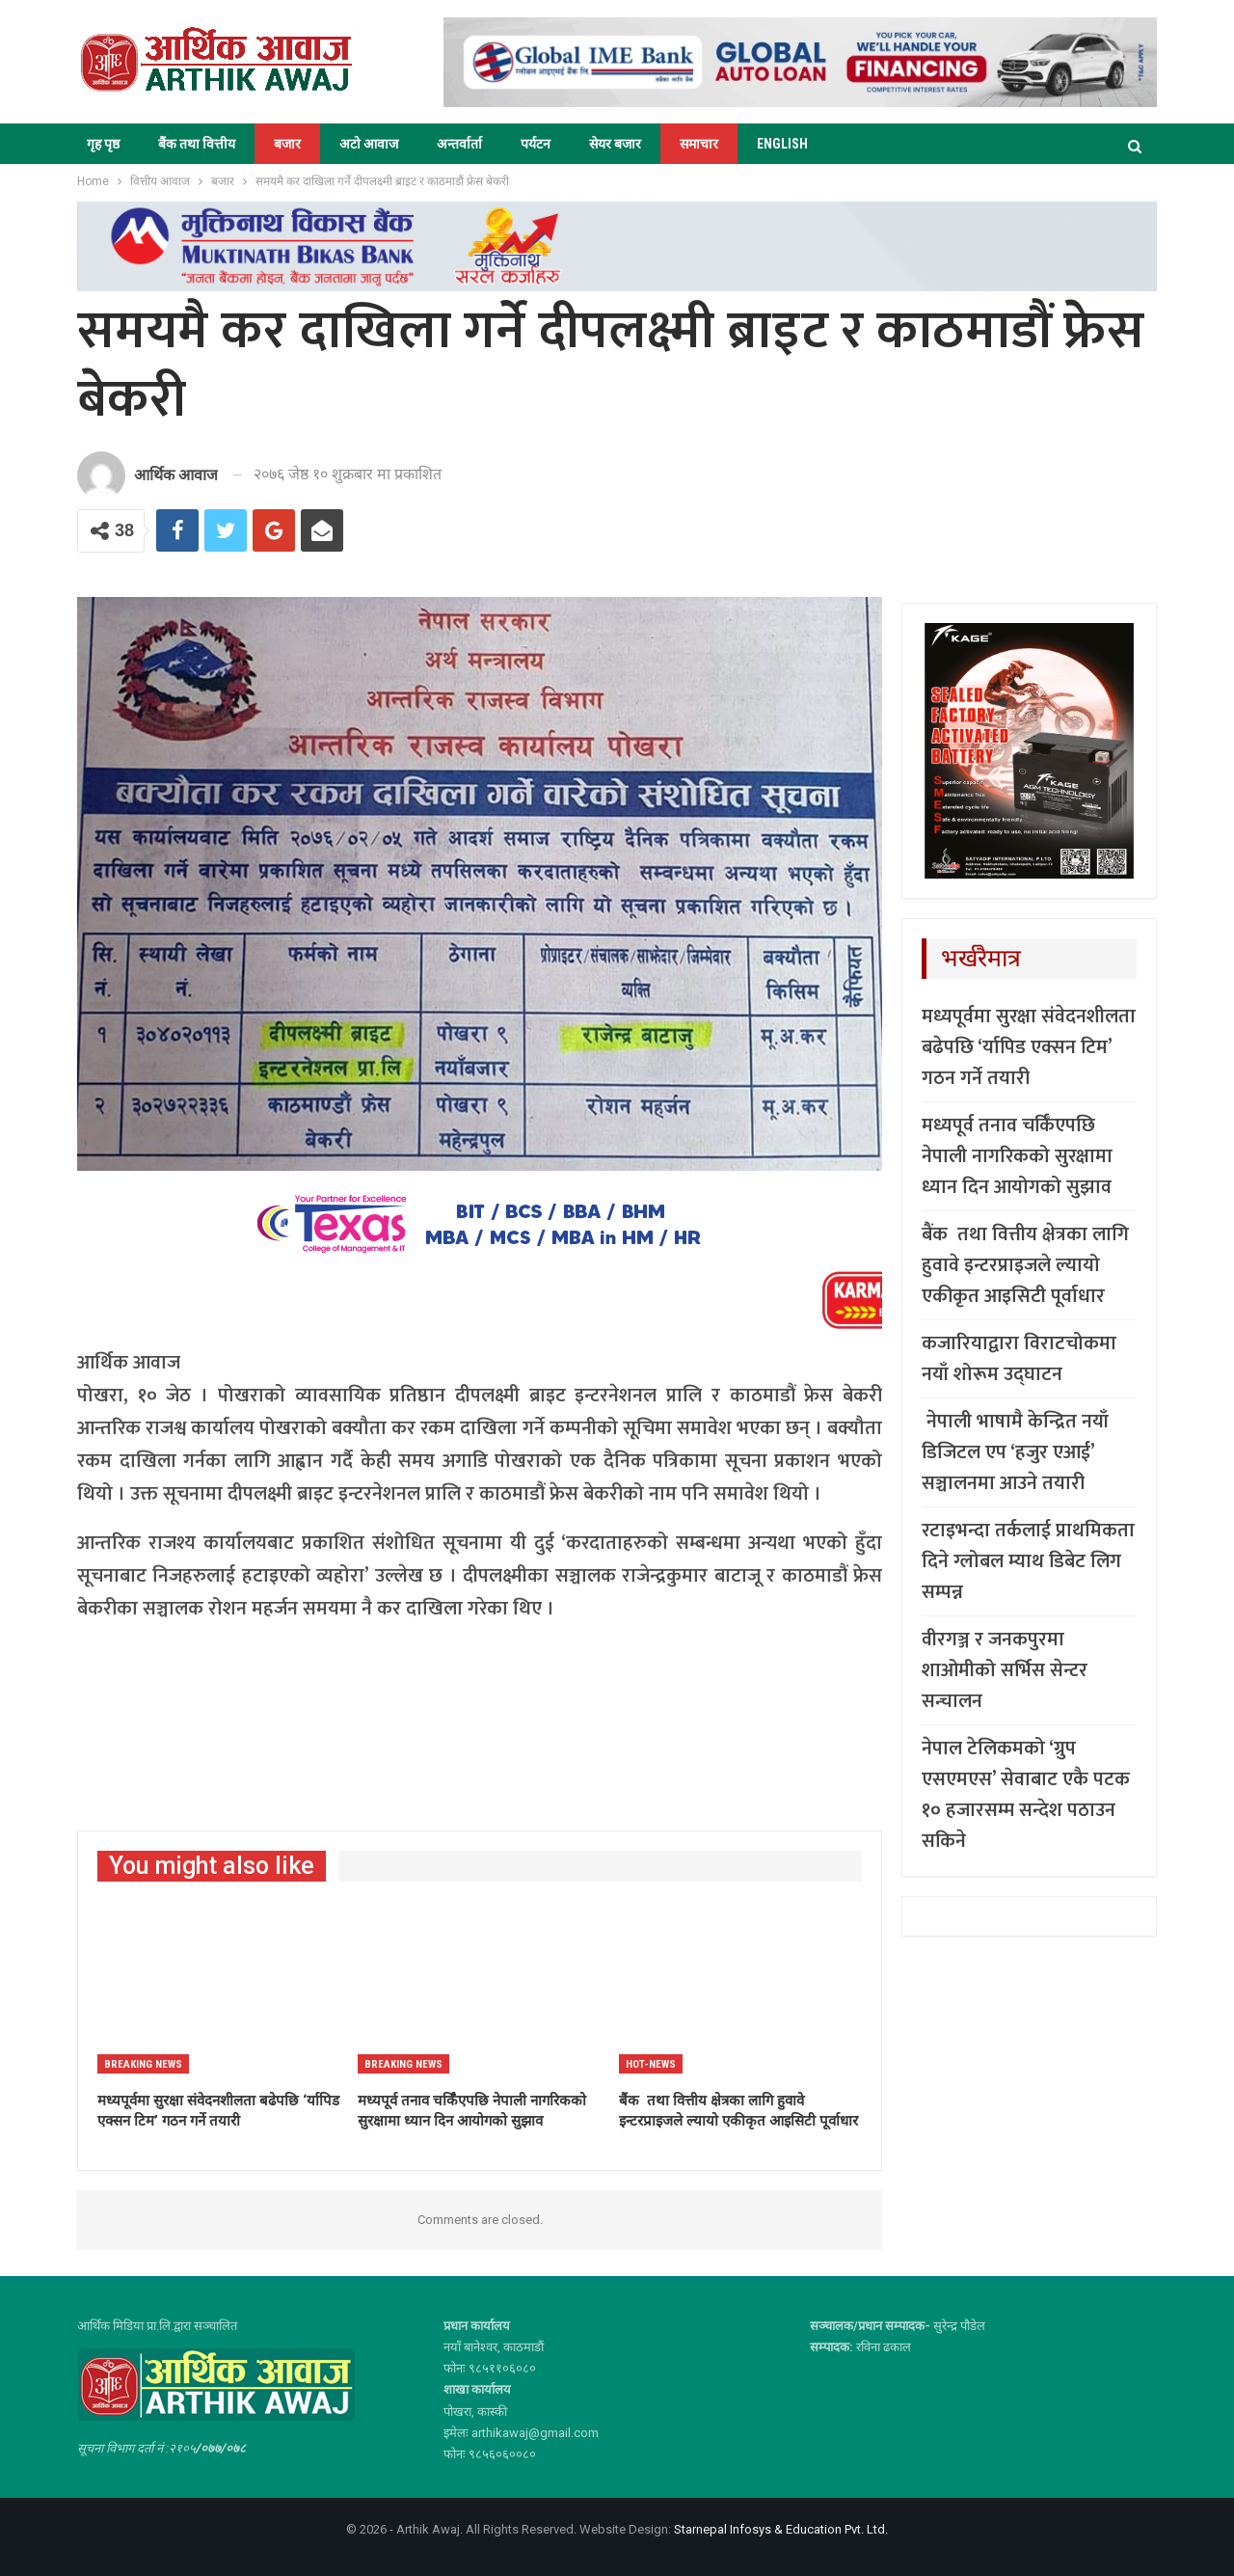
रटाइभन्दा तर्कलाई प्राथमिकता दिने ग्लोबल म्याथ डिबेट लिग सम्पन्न (1028, 1561)
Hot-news (651, 2064)
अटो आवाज (368, 143)
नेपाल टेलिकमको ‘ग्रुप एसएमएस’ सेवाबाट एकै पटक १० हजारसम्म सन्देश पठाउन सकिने (1026, 1794)
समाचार (699, 143)
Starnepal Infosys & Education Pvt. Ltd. (781, 2529)
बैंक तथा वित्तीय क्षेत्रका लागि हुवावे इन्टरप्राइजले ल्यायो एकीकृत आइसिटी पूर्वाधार (1025, 1265)
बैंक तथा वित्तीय (196, 143)
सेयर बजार (615, 143)
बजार (287, 143)
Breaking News (143, 2064)
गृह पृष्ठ (103, 143)
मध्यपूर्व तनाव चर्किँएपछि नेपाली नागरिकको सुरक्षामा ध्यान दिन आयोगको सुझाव (1017, 1156)
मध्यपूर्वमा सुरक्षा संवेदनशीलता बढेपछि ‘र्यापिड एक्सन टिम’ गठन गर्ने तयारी (1029, 1047)
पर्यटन (535, 143)
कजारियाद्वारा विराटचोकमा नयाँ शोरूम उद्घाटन (1019, 1359)
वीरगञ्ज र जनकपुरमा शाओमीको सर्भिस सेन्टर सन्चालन (1004, 1670)
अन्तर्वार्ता (459, 143)
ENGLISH (782, 143)
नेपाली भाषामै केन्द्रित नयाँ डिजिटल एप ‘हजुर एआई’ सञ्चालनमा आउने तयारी (1015, 1452)
